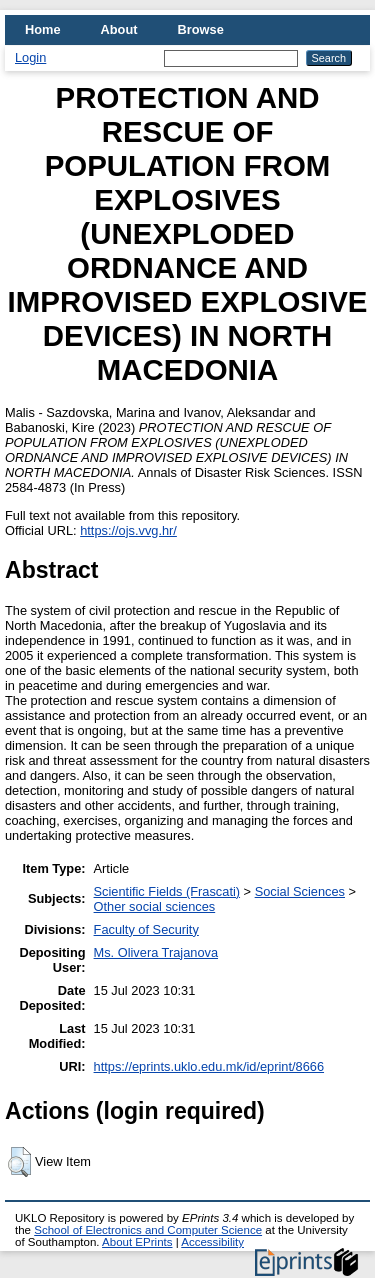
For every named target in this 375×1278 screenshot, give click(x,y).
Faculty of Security (146, 929)
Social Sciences (300, 891)
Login (30, 57)
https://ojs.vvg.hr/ (128, 530)
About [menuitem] (119, 29)
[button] (19, 1162)
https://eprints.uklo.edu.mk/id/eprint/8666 (209, 1066)
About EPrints (137, 1242)
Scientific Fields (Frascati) (167, 891)
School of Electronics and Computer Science (148, 1230)
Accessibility (212, 1242)
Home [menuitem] (43, 29)
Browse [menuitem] (201, 29)
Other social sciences (155, 906)
